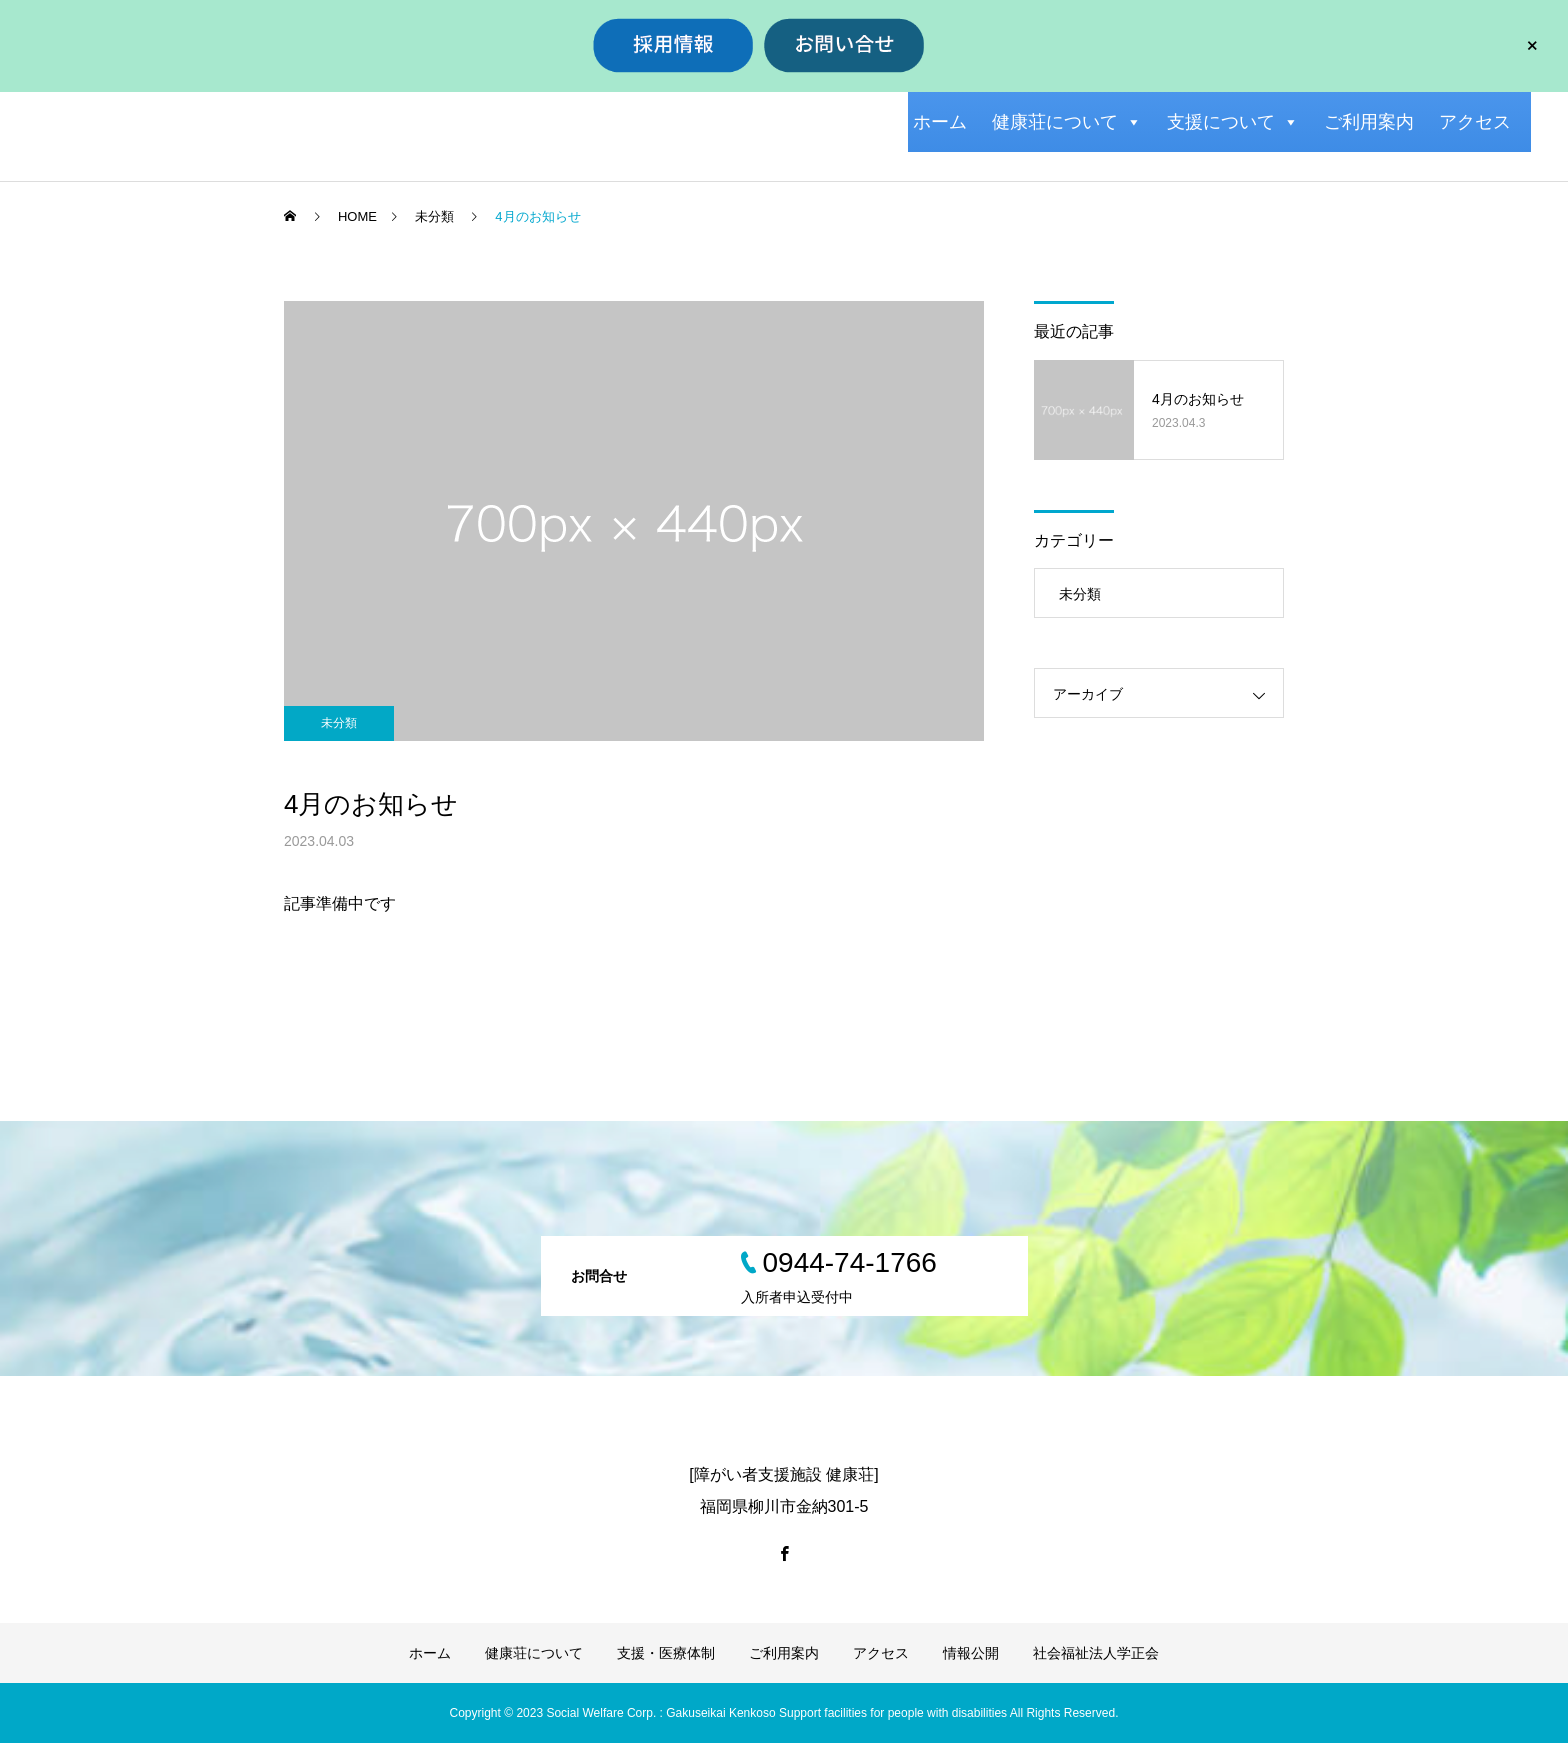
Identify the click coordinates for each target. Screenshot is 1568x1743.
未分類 (339, 723)
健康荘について (1067, 122)
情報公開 (971, 1653)
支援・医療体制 (666, 1653)
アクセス (1475, 122)
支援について (1233, 122)
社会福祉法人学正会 (1096, 1653)
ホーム (940, 122)
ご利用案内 (1369, 122)
